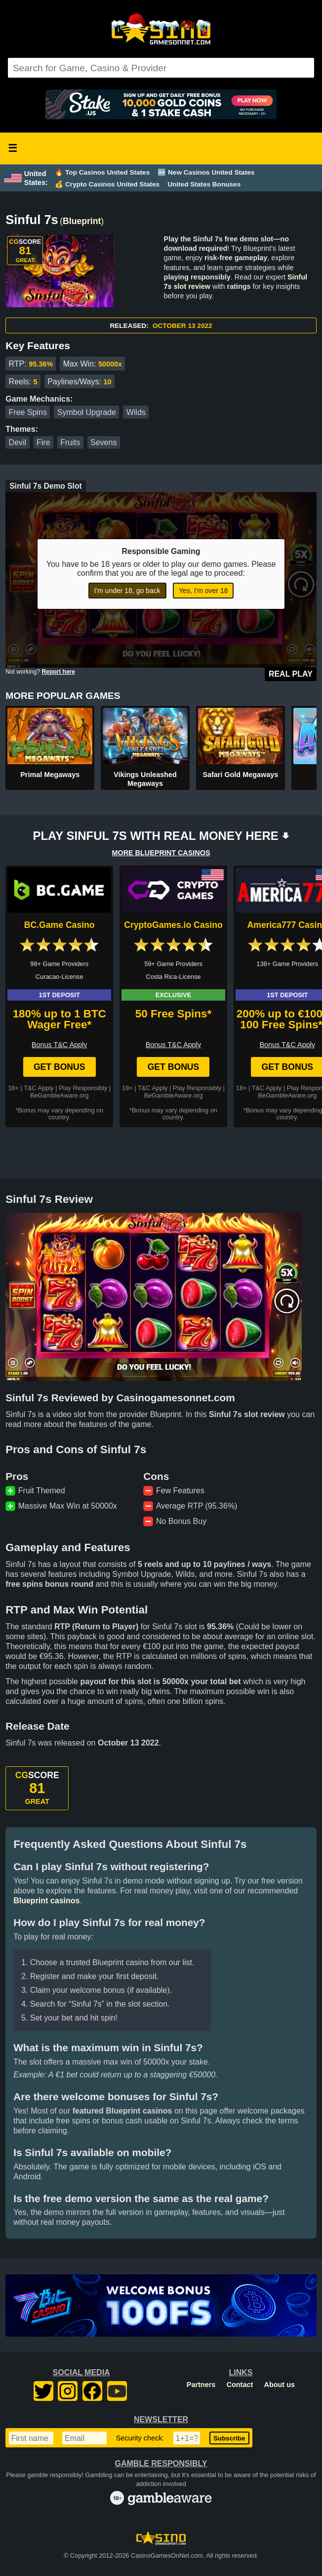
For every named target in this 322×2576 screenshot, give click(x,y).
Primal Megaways (50, 775)
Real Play (291, 674)
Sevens (103, 442)
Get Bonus (59, 1067)
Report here (58, 671)
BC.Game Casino (59, 924)
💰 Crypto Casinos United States (107, 184)
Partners (201, 2385)
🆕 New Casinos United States (206, 172)
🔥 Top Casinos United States (102, 172)
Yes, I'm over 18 (203, 591)
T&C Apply (38, 1088)
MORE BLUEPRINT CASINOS (161, 853)
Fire (43, 442)
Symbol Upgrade (86, 412)
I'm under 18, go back (127, 591)
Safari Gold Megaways (240, 775)
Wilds (136, 412)
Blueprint (82, 221)
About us (279, 2385)
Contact (240, 2385)
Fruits (70, 442)
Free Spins (28, 412)
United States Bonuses (204, 184)
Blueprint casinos (46, 1900)
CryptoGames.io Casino (173, 924)
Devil (18, 442)
